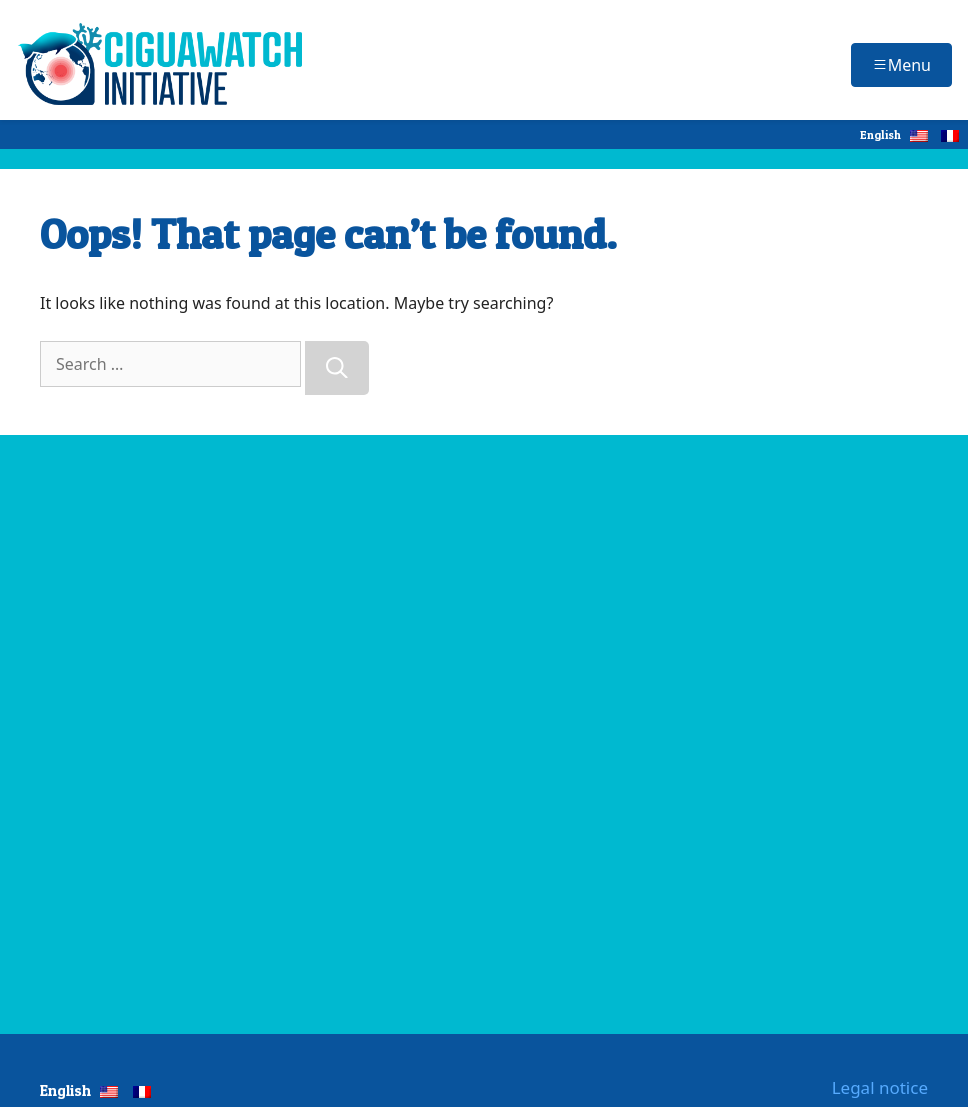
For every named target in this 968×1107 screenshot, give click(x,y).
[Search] (337, 368)
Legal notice (880, 1087)
